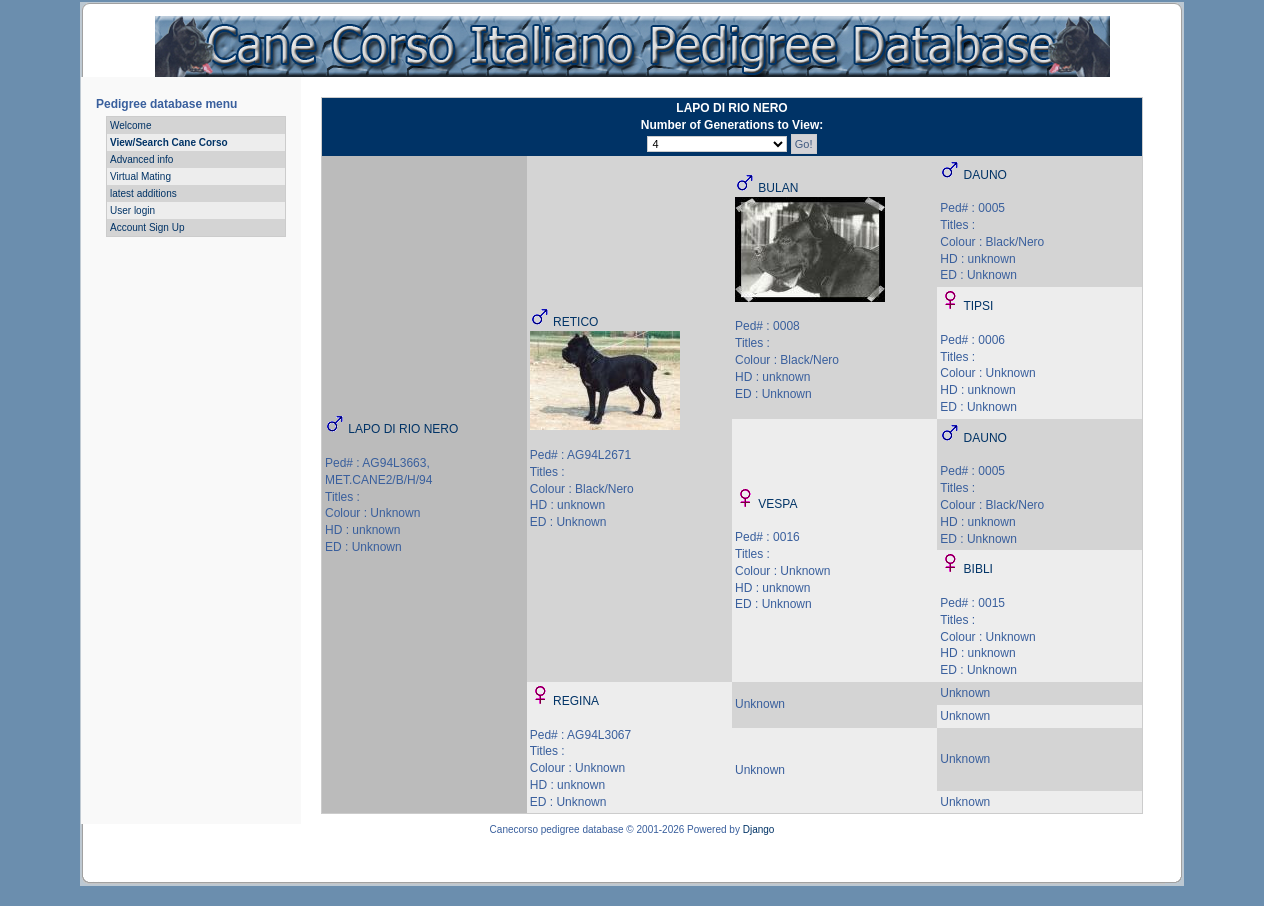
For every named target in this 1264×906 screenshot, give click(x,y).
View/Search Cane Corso (169, 142)
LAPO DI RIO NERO (403, 429)
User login (132, 210)
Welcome (131, 125)
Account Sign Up (147, 227)
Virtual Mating (140, 176)
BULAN (778, 188)
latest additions (143, 193)
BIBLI (978, 569)
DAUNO (985, 175)
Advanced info (141, 159)
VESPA (777, 504)
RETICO (575, 322)
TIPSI (978, 306)
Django (759, 829)
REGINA (576, 701)
